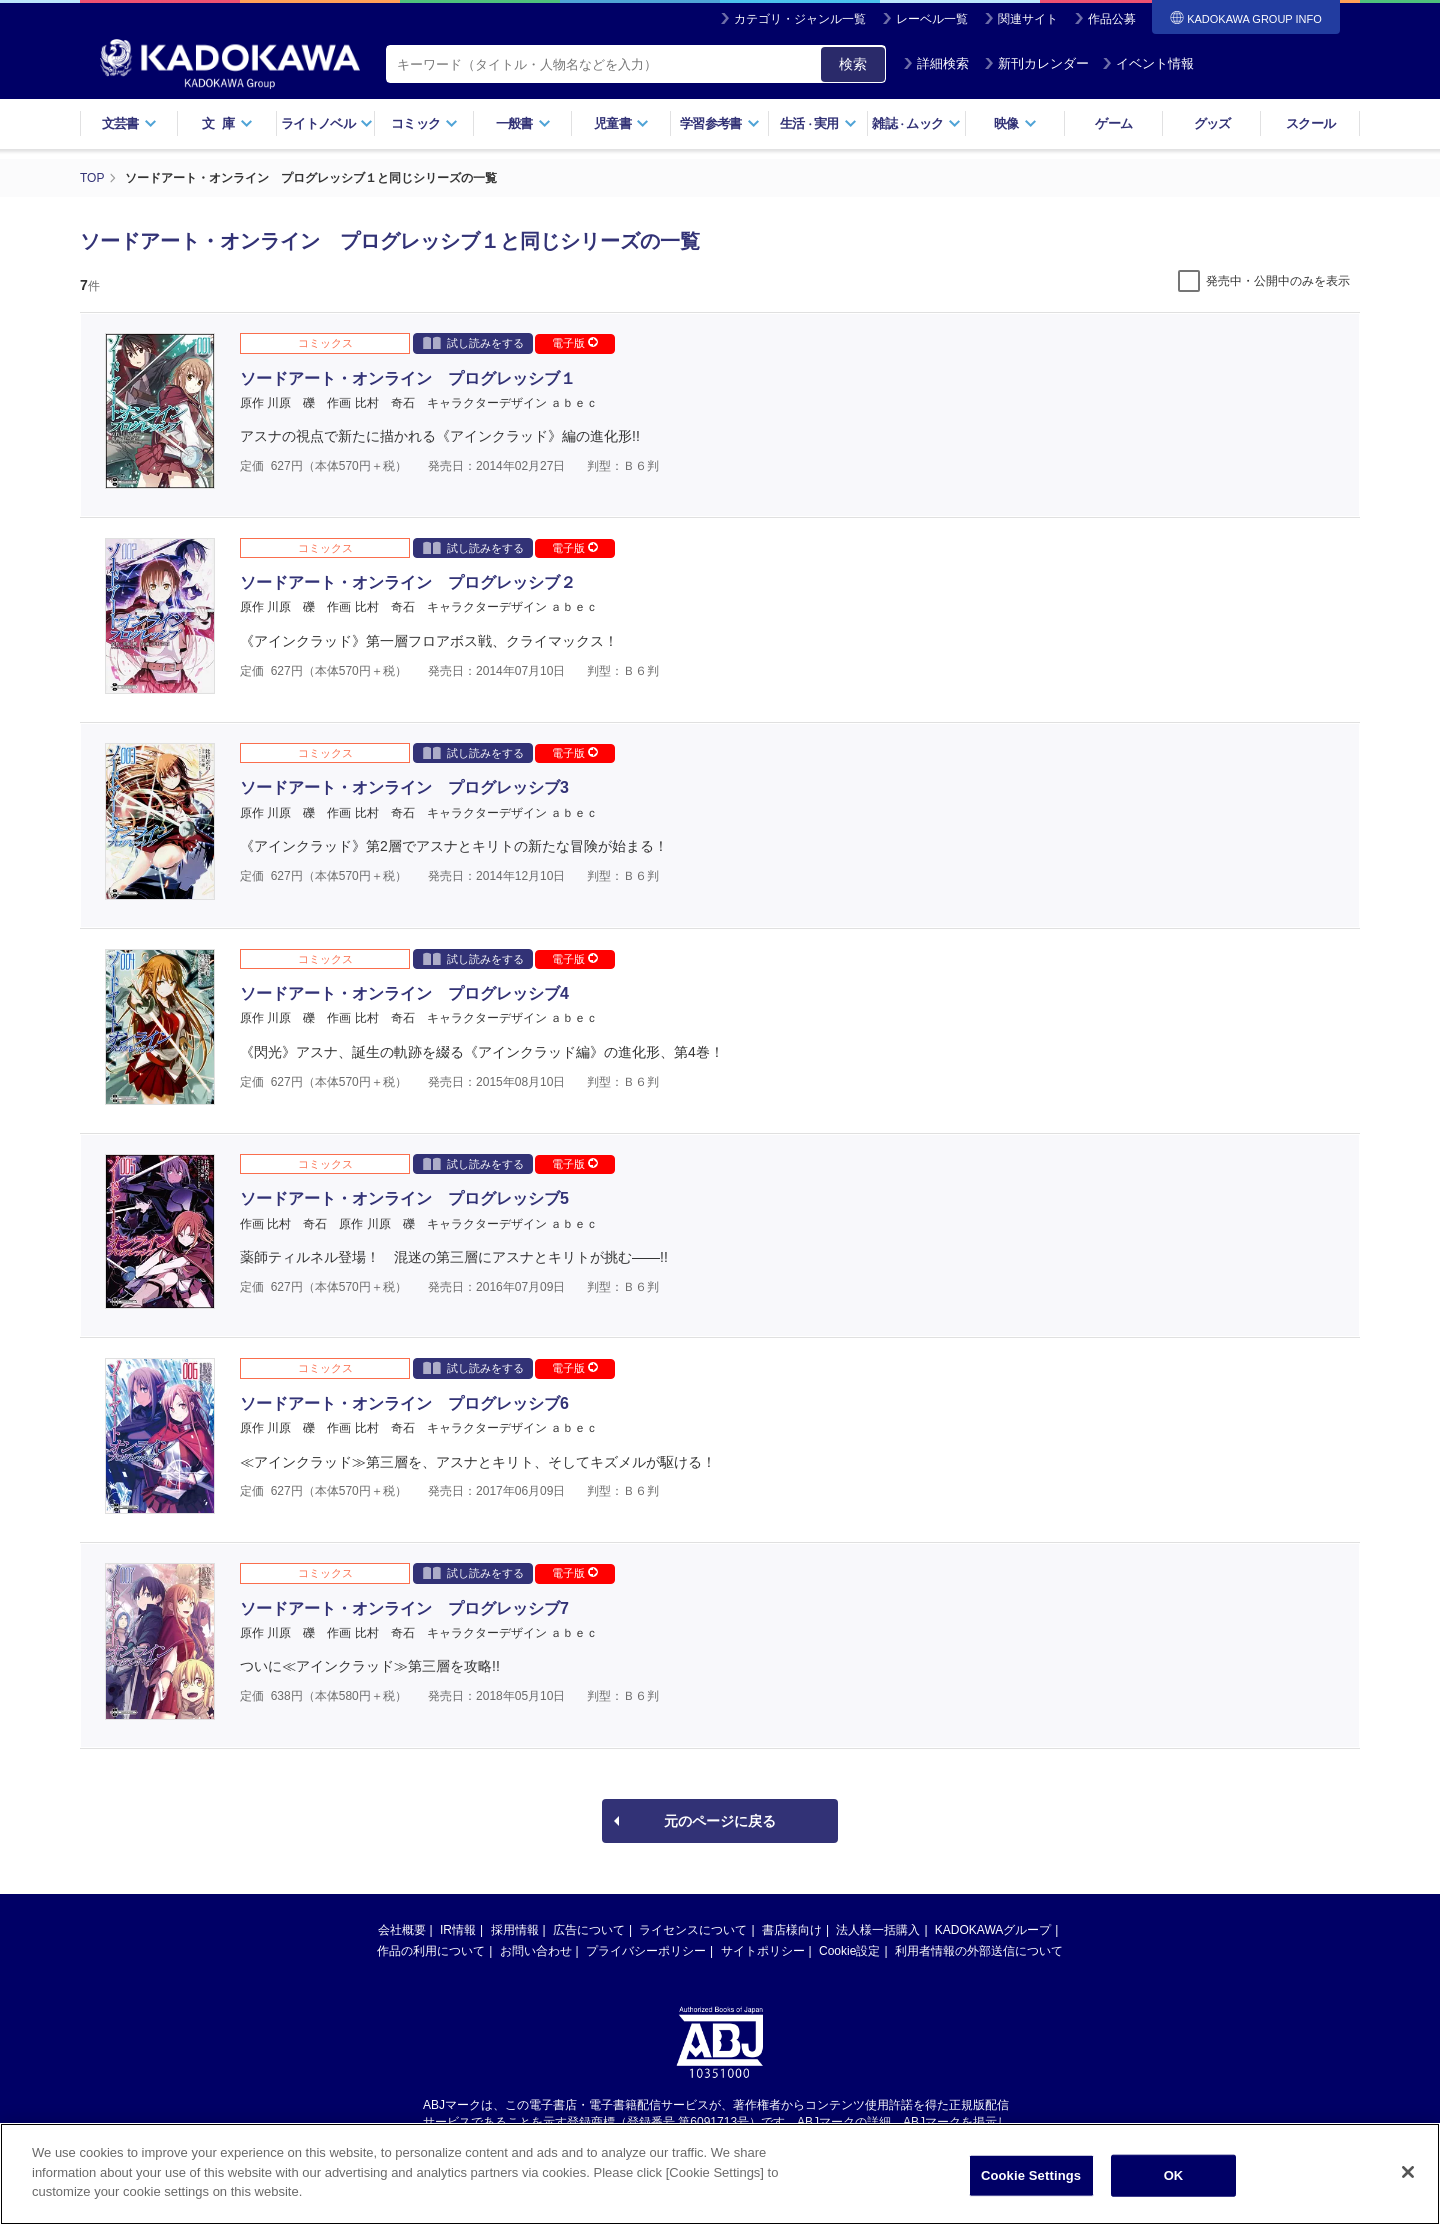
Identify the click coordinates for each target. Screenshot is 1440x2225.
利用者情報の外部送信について (979, 1951)
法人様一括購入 (878, 1930)
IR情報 (458, 1930)
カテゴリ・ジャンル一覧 (800, 19)
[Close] (1408, 2177)
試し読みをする (473, 342)
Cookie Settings (1031, 2179)
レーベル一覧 (932, 19)
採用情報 (515, 1930)
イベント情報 (1148, 63)
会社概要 (402, 1930)
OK (1174, 2179)
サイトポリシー (763, 1951)
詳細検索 (936, 63)
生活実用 (818, 123)
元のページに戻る (720, 1821)
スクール (1310, 123)
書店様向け (792, 1930)
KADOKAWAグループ (993, 1930)
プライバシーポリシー (646, 1951)
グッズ (1212, 123)
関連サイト (1028, 19)
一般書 (523, 123)
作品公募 (1112, 19)
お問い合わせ (536, 1951)
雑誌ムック (916, 123)
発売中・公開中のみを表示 (1278, 281)
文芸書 (129, 123)
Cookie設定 (849, 1951)
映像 (1015, 123)
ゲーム (1113, 123)
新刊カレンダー (1036, 63)
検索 (853, 64)
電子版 (575, 343)
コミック (424, 123)
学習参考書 (720, 123)
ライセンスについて (693, 1930)
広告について (589, 1930)
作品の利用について (431, 1951)
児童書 (621, 123)
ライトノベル (327, 123)
